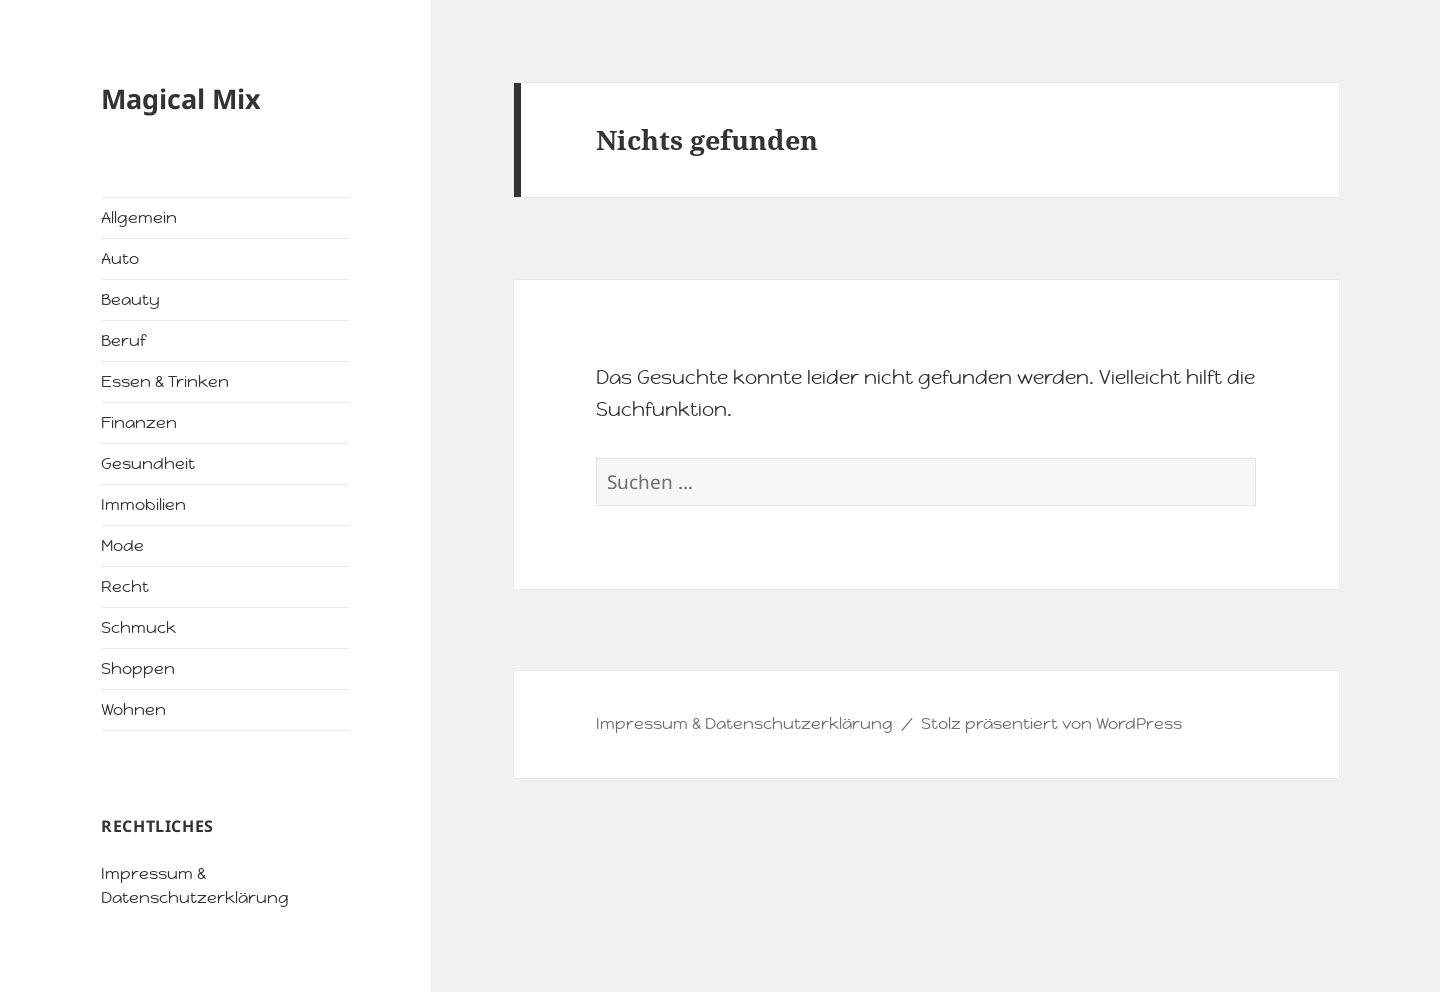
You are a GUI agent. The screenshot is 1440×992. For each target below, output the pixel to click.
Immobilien (143, 504)
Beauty (130, 299)
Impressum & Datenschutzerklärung (744, 723)
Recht (125, 586)
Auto (120, 258)
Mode (122, 545)
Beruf (123, 340)
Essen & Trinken (165, 381)
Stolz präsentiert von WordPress (1051, 723)
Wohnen (133, 709)
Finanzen (139, 422)
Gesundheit (148, 463)
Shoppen (138, 668)
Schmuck (138, 627)
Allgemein (139, 217)
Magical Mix (181, 98)
